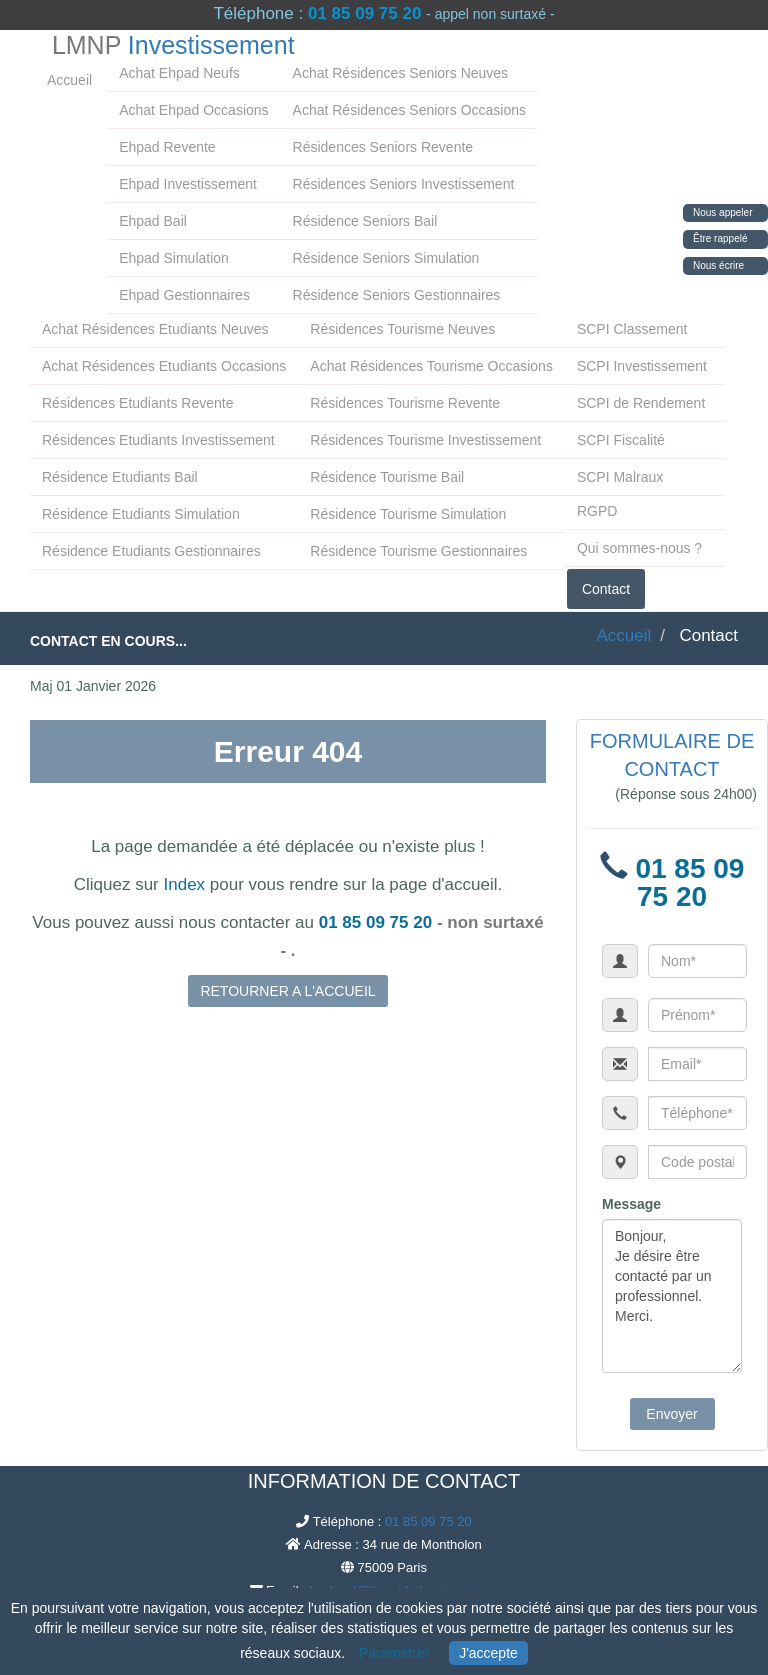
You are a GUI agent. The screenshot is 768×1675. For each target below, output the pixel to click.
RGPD (597, 511)
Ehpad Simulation (174, 258)
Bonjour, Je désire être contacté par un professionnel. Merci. (672, 1296)
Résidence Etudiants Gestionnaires (151, 551)
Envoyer (671, 1414)
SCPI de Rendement (641, 403)
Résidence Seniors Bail (365, 221)
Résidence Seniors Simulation (386, 258)
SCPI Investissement (642, 366)
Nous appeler (722, 212)
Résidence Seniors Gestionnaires (397, 295)
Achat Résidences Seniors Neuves (401, 73)
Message (631, 1204)
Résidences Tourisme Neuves (402, 329)
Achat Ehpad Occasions (193, 110)
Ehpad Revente (167, 147)
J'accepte (488, 1653)
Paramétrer (394, 1653)
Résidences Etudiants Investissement (158, 440)
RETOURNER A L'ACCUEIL (287, 991)
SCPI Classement (632, 329)
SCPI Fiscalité (621, 440)
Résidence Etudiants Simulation (141, 514)
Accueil (69, 80)
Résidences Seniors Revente (383, 147)
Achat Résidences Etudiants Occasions (164, 366)
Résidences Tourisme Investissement (425, 440)
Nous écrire (718, 265)
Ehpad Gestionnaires (184, 295)
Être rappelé (720, 238)
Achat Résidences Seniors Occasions (409, 110)
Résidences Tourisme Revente (405, 403)
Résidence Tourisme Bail (387, 477)
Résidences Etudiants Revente (137, 403)
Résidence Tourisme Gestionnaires (418, 551)
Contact (606, 589)
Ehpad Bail (153, 221)
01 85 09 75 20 (364, 13)
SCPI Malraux (620, 477)
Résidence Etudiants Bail (120, 477)
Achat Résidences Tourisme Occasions (431, 366)
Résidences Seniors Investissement (404, 184)
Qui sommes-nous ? (639, 548)
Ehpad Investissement (188, 184)
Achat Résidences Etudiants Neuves (155, 329)
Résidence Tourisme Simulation (408, 514)
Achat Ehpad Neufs (179, 73)
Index (185, 884)
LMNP (173, 45)
